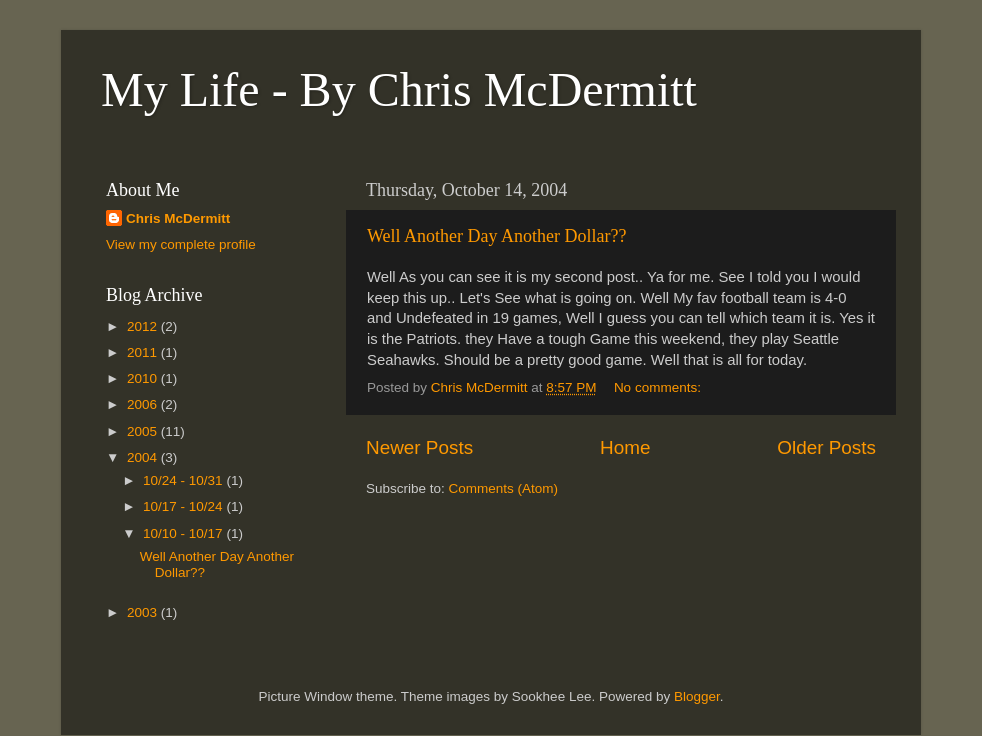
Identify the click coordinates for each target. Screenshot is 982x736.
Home (625, 447)
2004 (144, 457)
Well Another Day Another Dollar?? (496, 236)
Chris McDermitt (178, 218)
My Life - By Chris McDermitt (399, 89)
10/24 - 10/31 (184, 480)
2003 (144, 612)
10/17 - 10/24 (184, 506)
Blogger (697, 696)
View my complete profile (181, 244)
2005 (144, 431)
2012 (144, 326)
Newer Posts (419, 447)
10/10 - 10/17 (184, 533)
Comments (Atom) (504, 488)
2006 (144, 404)
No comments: (659, 387)
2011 (144, 352)
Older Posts (826, 447)
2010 (144, 378)
